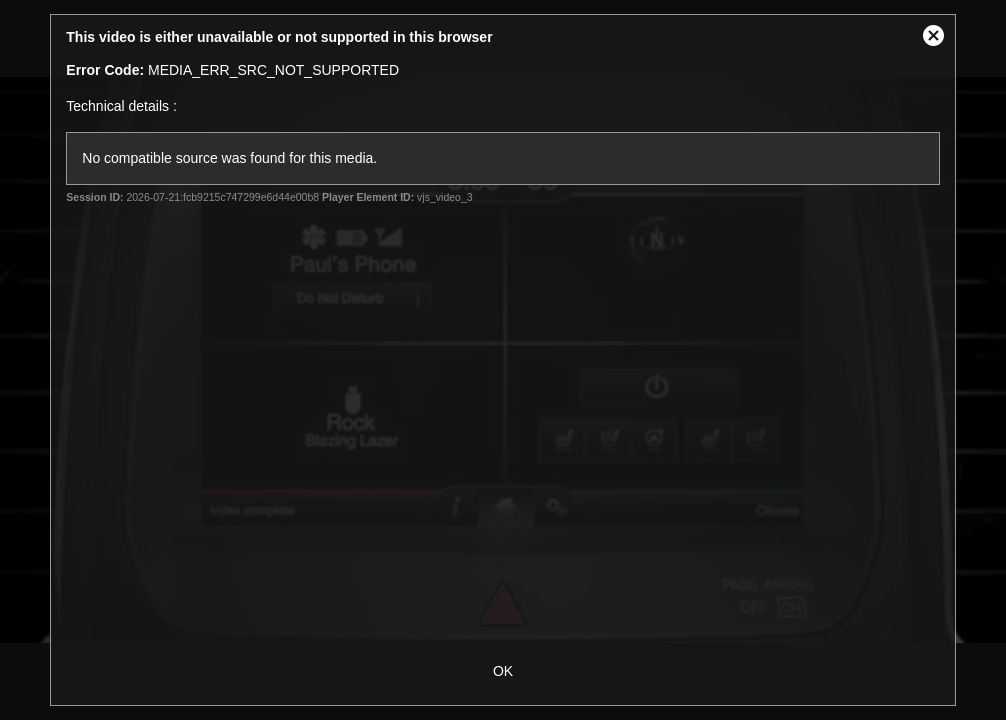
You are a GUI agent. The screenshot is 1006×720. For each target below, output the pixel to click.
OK (503, 671)
